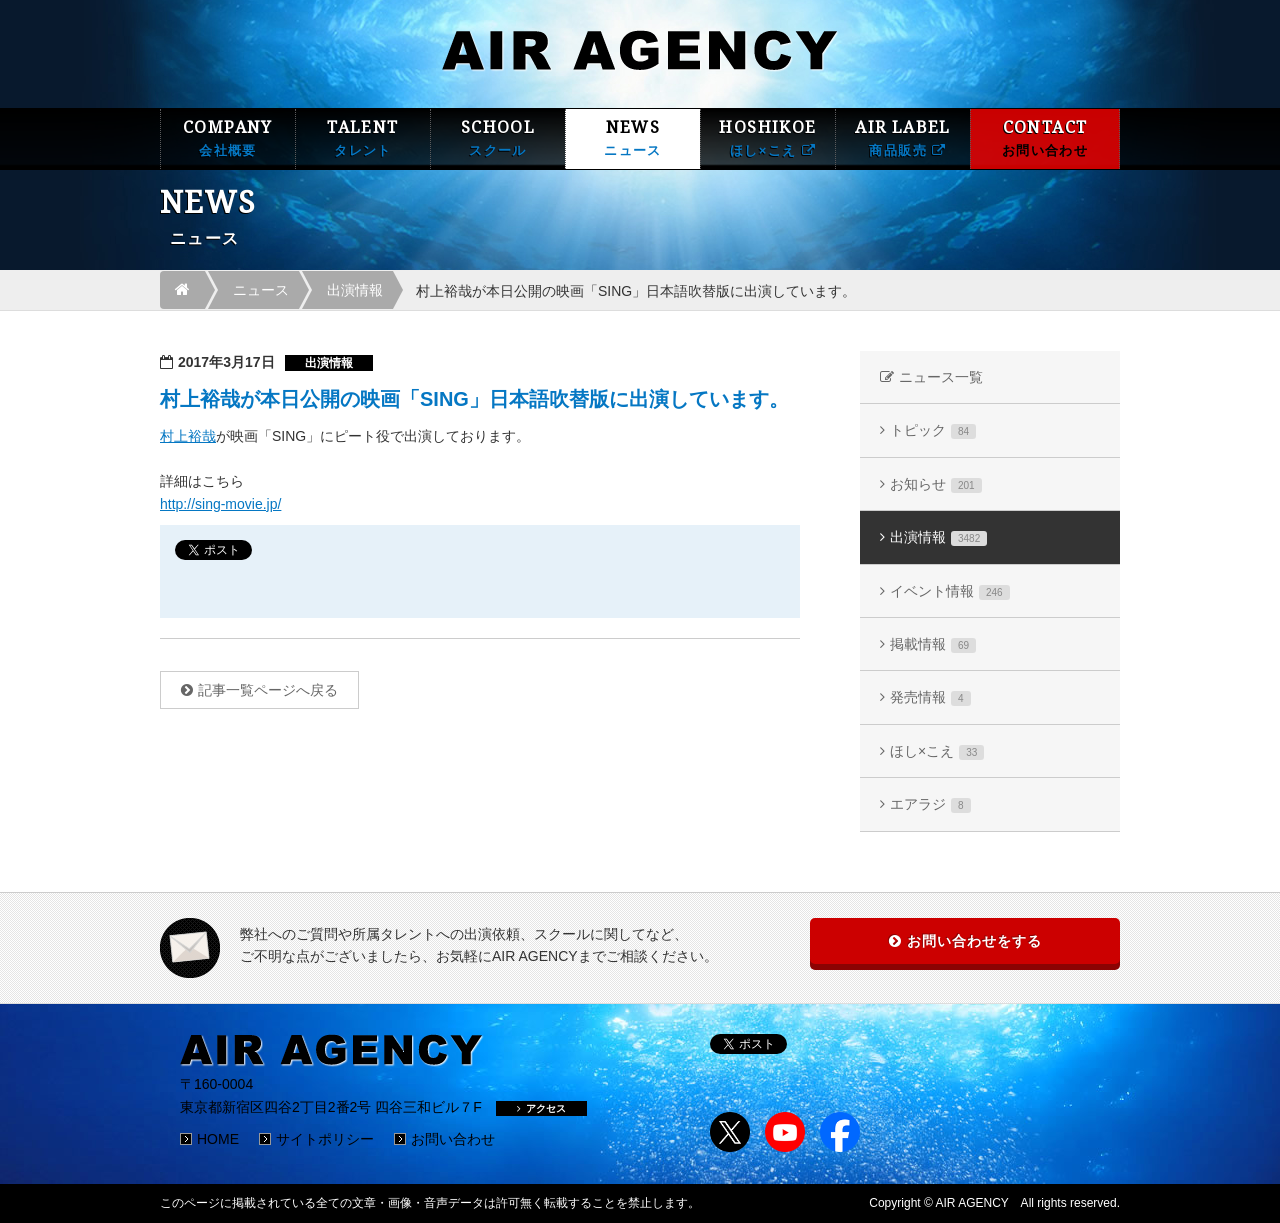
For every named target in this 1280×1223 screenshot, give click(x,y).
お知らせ (936, 484)
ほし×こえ (937, 751)
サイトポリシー (325, 1139)
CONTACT (1045, 138)
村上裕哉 (188, 436)
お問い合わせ (453, 1139)
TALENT (363, 138)
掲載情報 (933, 644)
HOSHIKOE (768, 138)
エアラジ (930, 804)
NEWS (633, 138)
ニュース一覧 (941, 377)
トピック (933, 430)
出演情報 (355, 290)
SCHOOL (498, 138)
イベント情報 (950, 591)
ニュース (261, 290)
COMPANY (228, 138)
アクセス (541, 1108)
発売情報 (930, 697)
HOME (218, 1139)
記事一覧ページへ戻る (268, 690)
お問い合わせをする (974, 941)
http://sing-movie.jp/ (220, 504)
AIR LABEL (903, 138)
